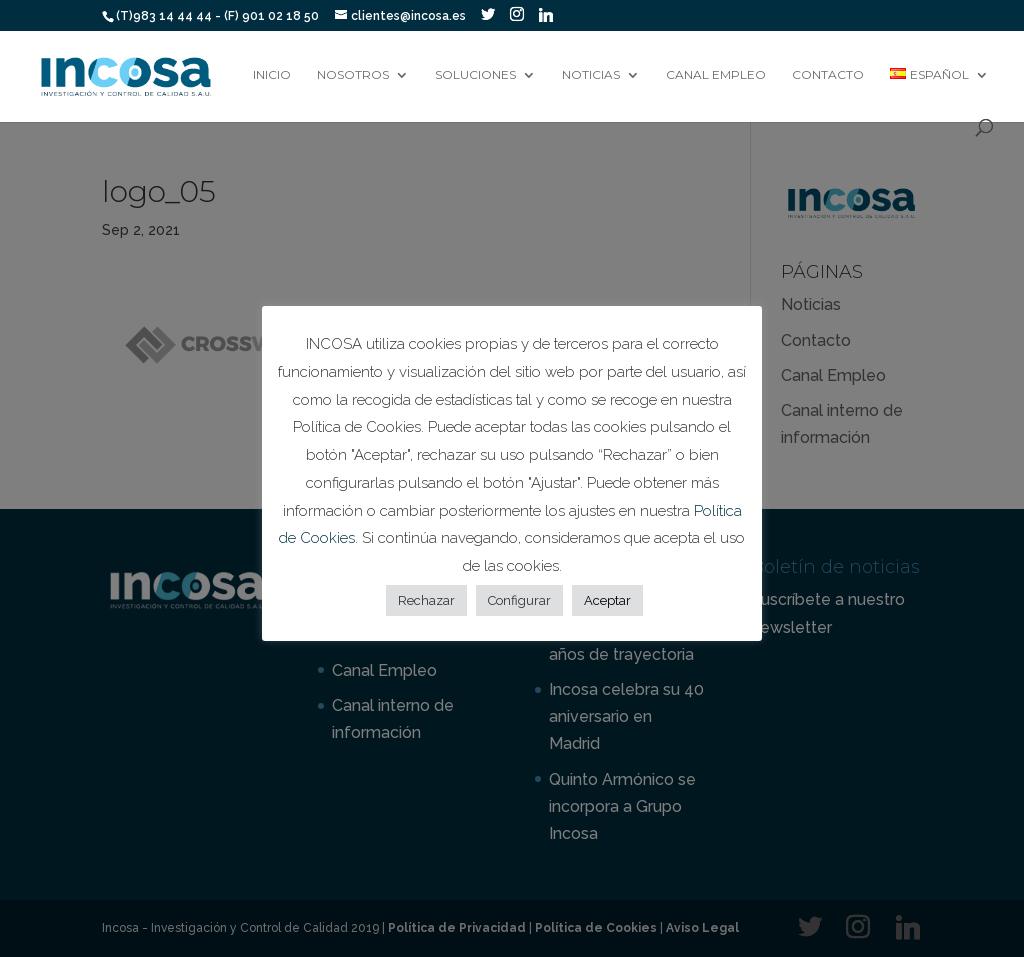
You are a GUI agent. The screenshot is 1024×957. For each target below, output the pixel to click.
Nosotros (353, 75)
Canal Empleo (716, 75)
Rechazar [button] (426, 600)
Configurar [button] (519, 600)
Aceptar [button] (607, 600)
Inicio (272, 75)
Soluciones (475, 75)
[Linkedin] (546, 15)
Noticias (591, 75)
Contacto (828, 75)
